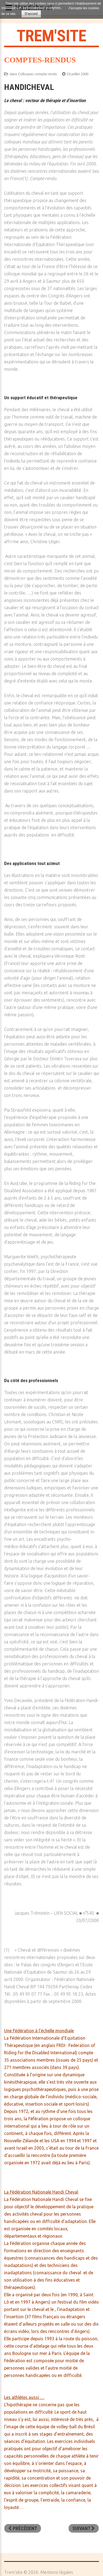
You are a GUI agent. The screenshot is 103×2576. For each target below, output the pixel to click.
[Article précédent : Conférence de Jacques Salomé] (22, 2528)
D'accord (31, 14)
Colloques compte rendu (37, 74)
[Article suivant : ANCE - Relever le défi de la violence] (83, 2528)
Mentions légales (56, 2572)
